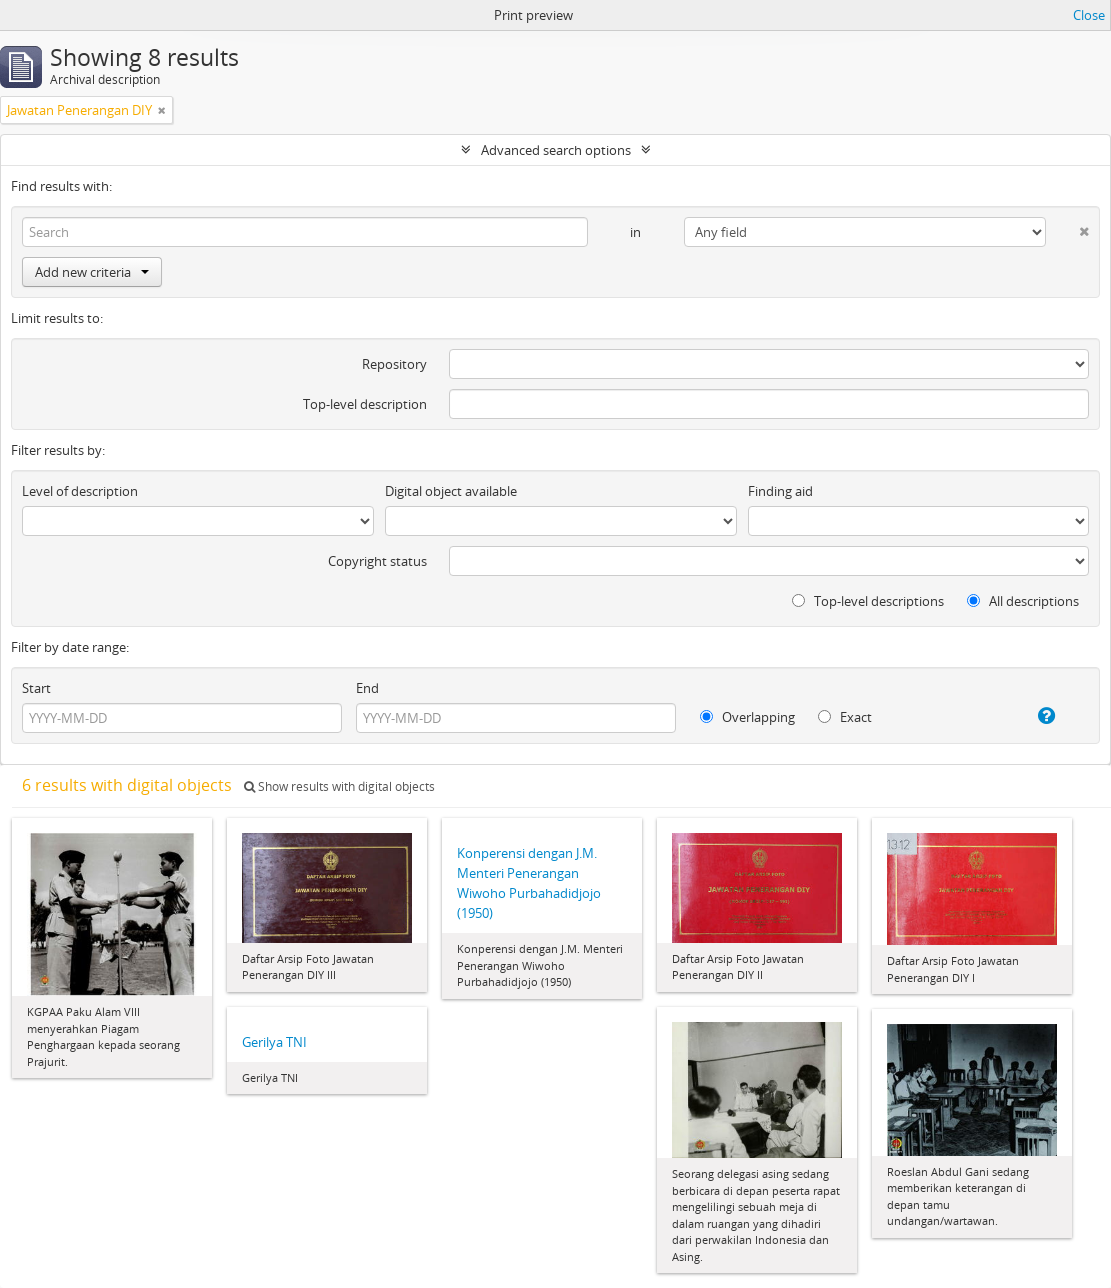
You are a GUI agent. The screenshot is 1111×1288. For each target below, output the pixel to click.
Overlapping (747, 717)
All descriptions (1023, 601)
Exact (845, 717)
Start (36, 688)
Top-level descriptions (868, 601)
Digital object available (451, 491)
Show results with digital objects (339, 786)
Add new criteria (92, 272)
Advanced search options (556, 150)
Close (1089, 15)
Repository (394, 364)
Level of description (80, 491)
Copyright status (377, 561)
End (367, 688)
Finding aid (780, 491)
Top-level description (365, 404)
